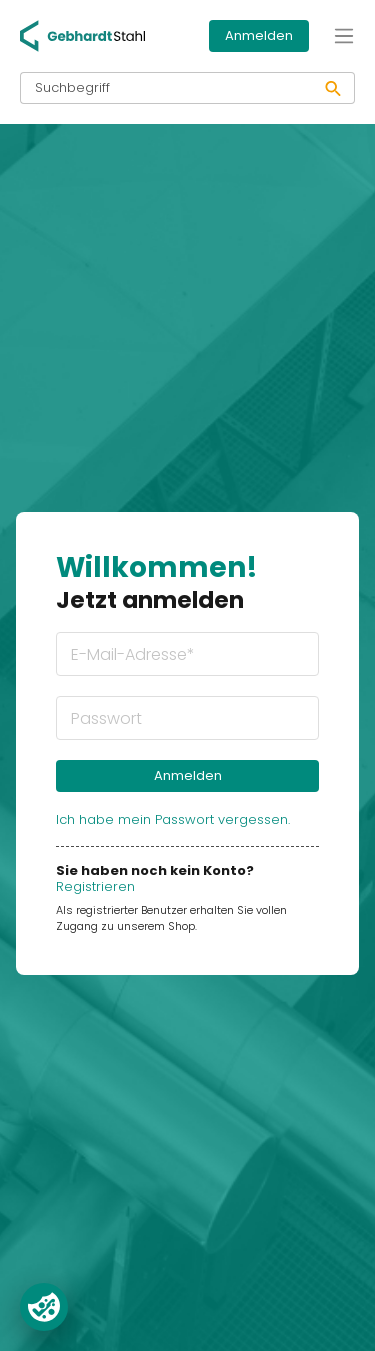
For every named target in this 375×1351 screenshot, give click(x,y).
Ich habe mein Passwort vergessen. (173, 819)
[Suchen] (333, 88)
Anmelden (259, 35)
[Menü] (344, 36)
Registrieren (95, 886)
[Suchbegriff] (166, 88)
